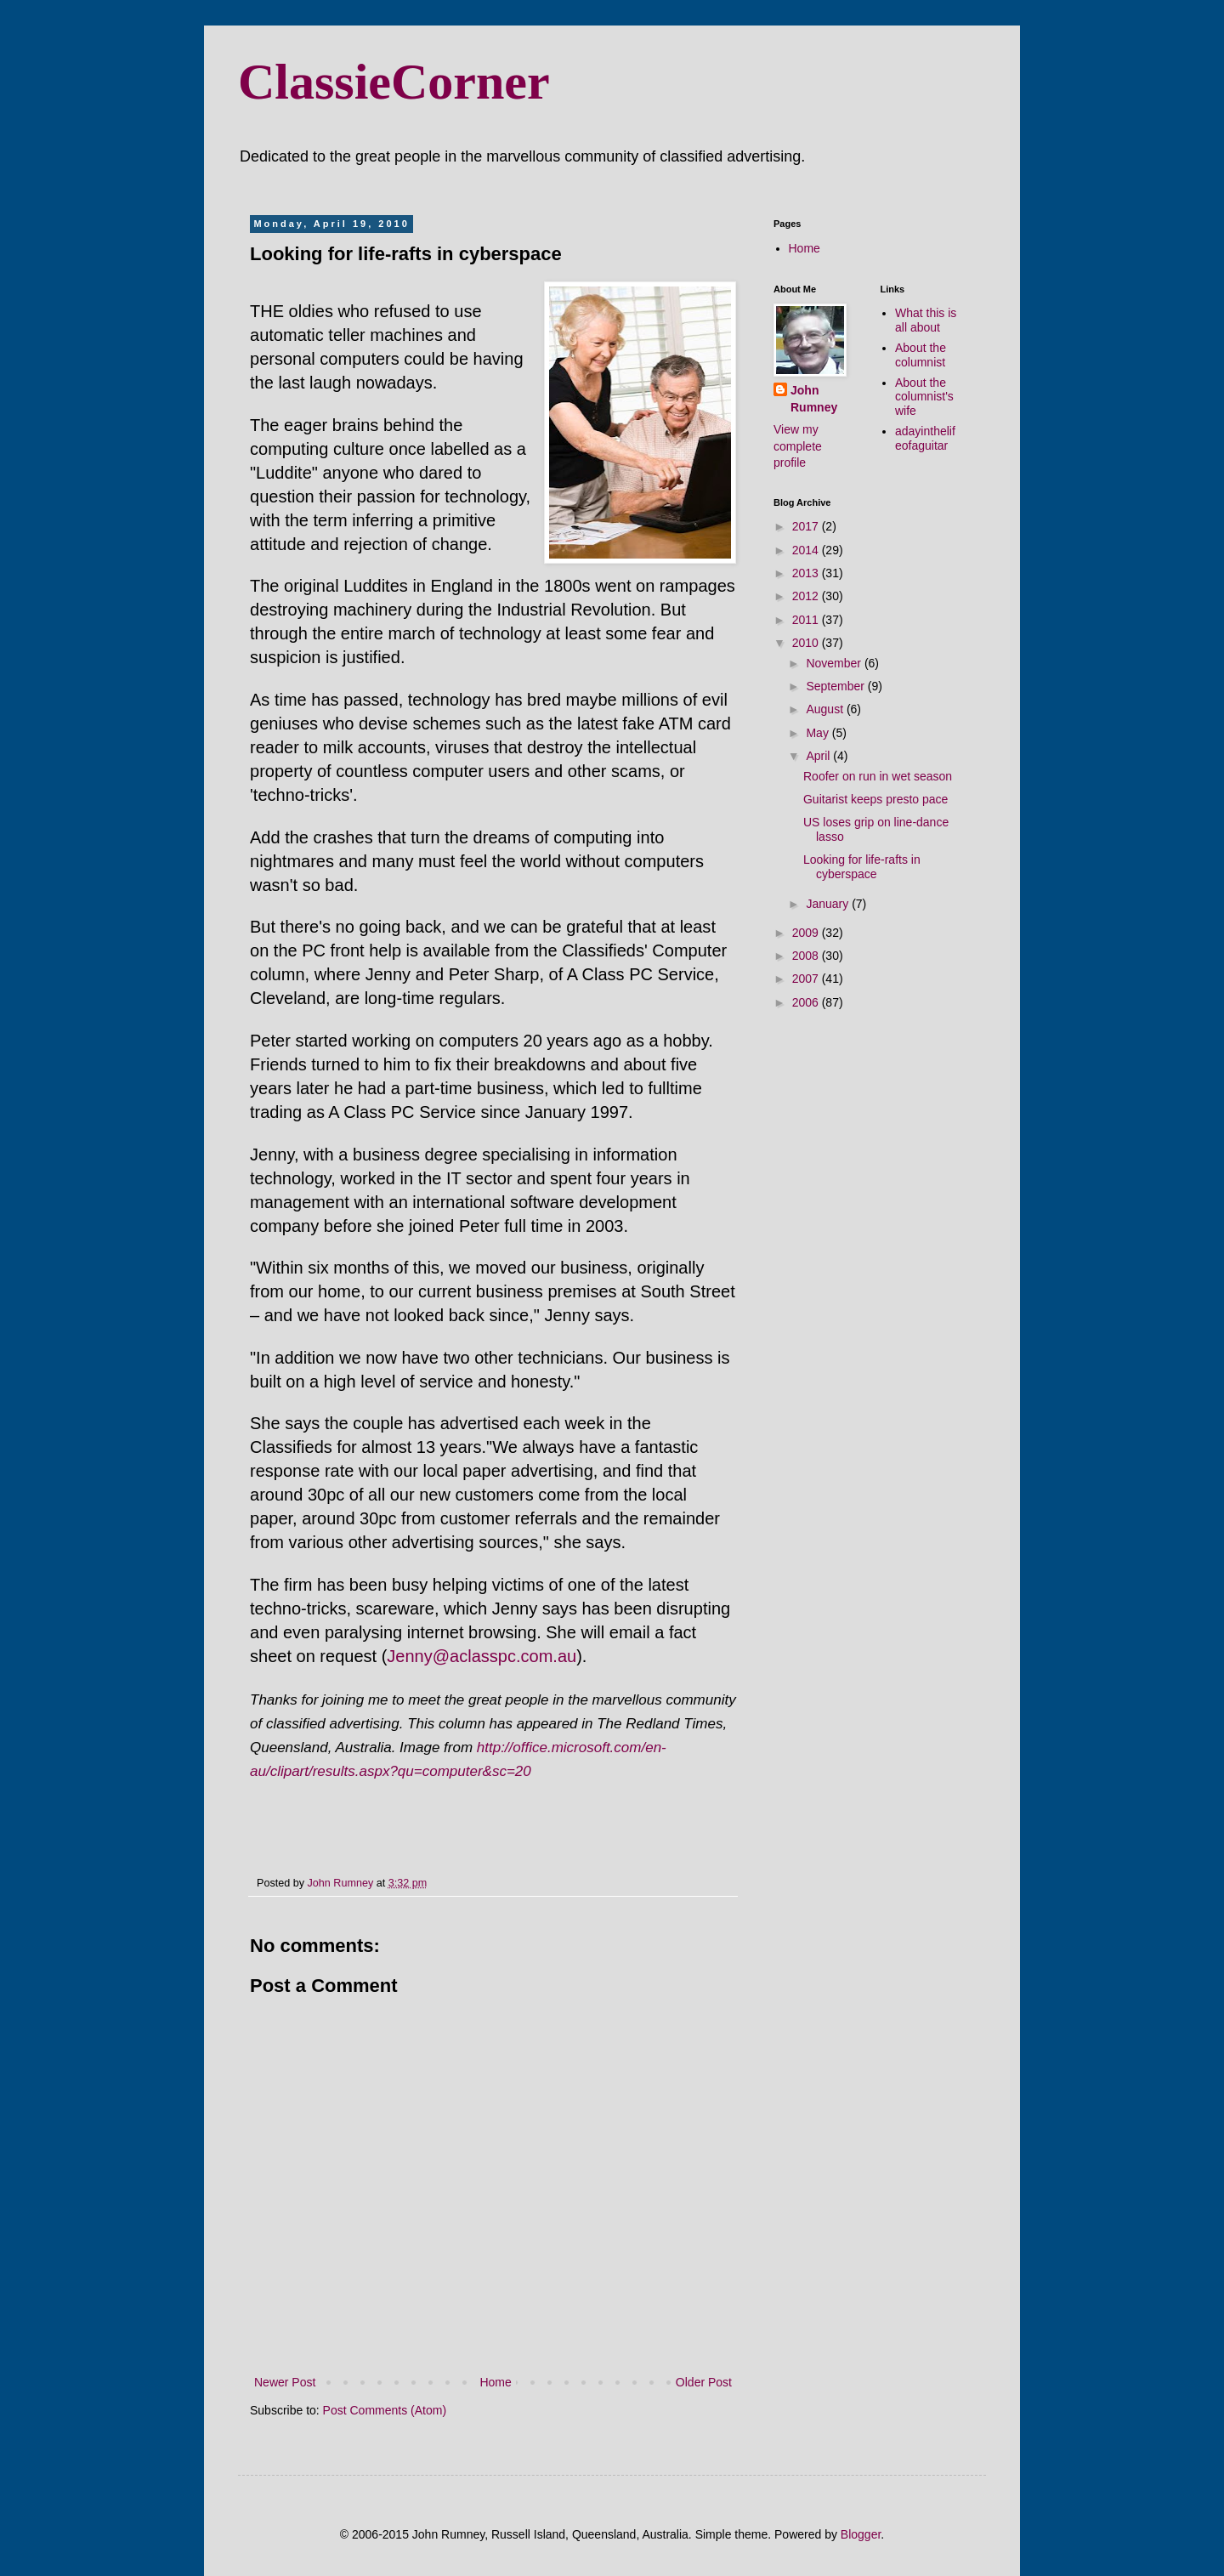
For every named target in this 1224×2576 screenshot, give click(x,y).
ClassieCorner (394, 82)
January (829, 904)
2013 (807, 573)
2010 (807, 643)
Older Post (704, 2382)
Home (495, 2382)
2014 (807, 550)
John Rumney (813, 398)
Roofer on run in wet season (877, 776)
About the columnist (920, 355)
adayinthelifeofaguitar (925, 438)
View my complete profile (798, 446)
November (835, 663)
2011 (807, 620)
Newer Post (284, 2382)
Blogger (861, 2534)
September (836, 686)
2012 (807, 596)
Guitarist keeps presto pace (875, 799)
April (819, 756)
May (818, 733)
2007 (807, 978)
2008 (807, 955)
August (826, 709)
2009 (807, 932)
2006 (807, 1002)
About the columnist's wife (924, 397)
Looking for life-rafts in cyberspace (862, 867)
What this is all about (925, 320)
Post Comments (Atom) (384, 2410)
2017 (807, 526)
